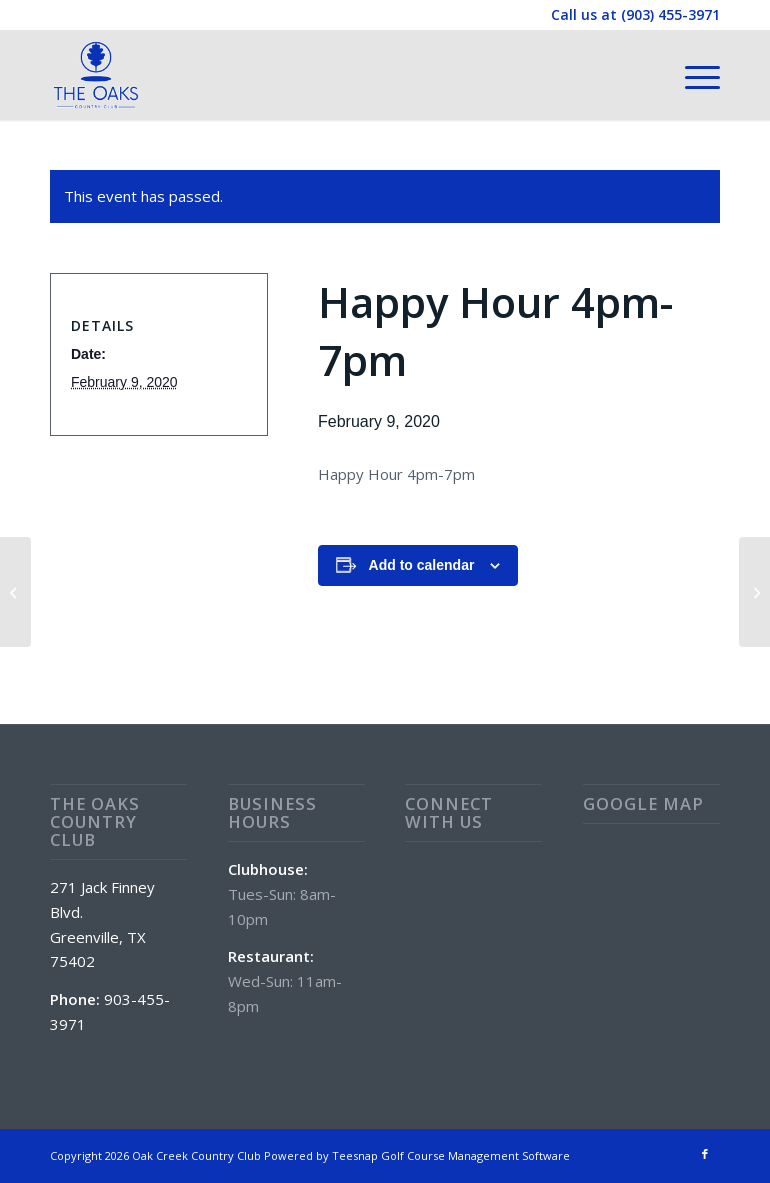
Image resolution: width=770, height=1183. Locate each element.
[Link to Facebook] (705, 1154)
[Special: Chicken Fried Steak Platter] (15, 592)
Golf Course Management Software (475, 1155)
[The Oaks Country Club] (96, 75)
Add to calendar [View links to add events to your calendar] (422, 565)
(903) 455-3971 (670, 14)
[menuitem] (692, 75)
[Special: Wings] (754, 592)
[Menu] (692, 75)
